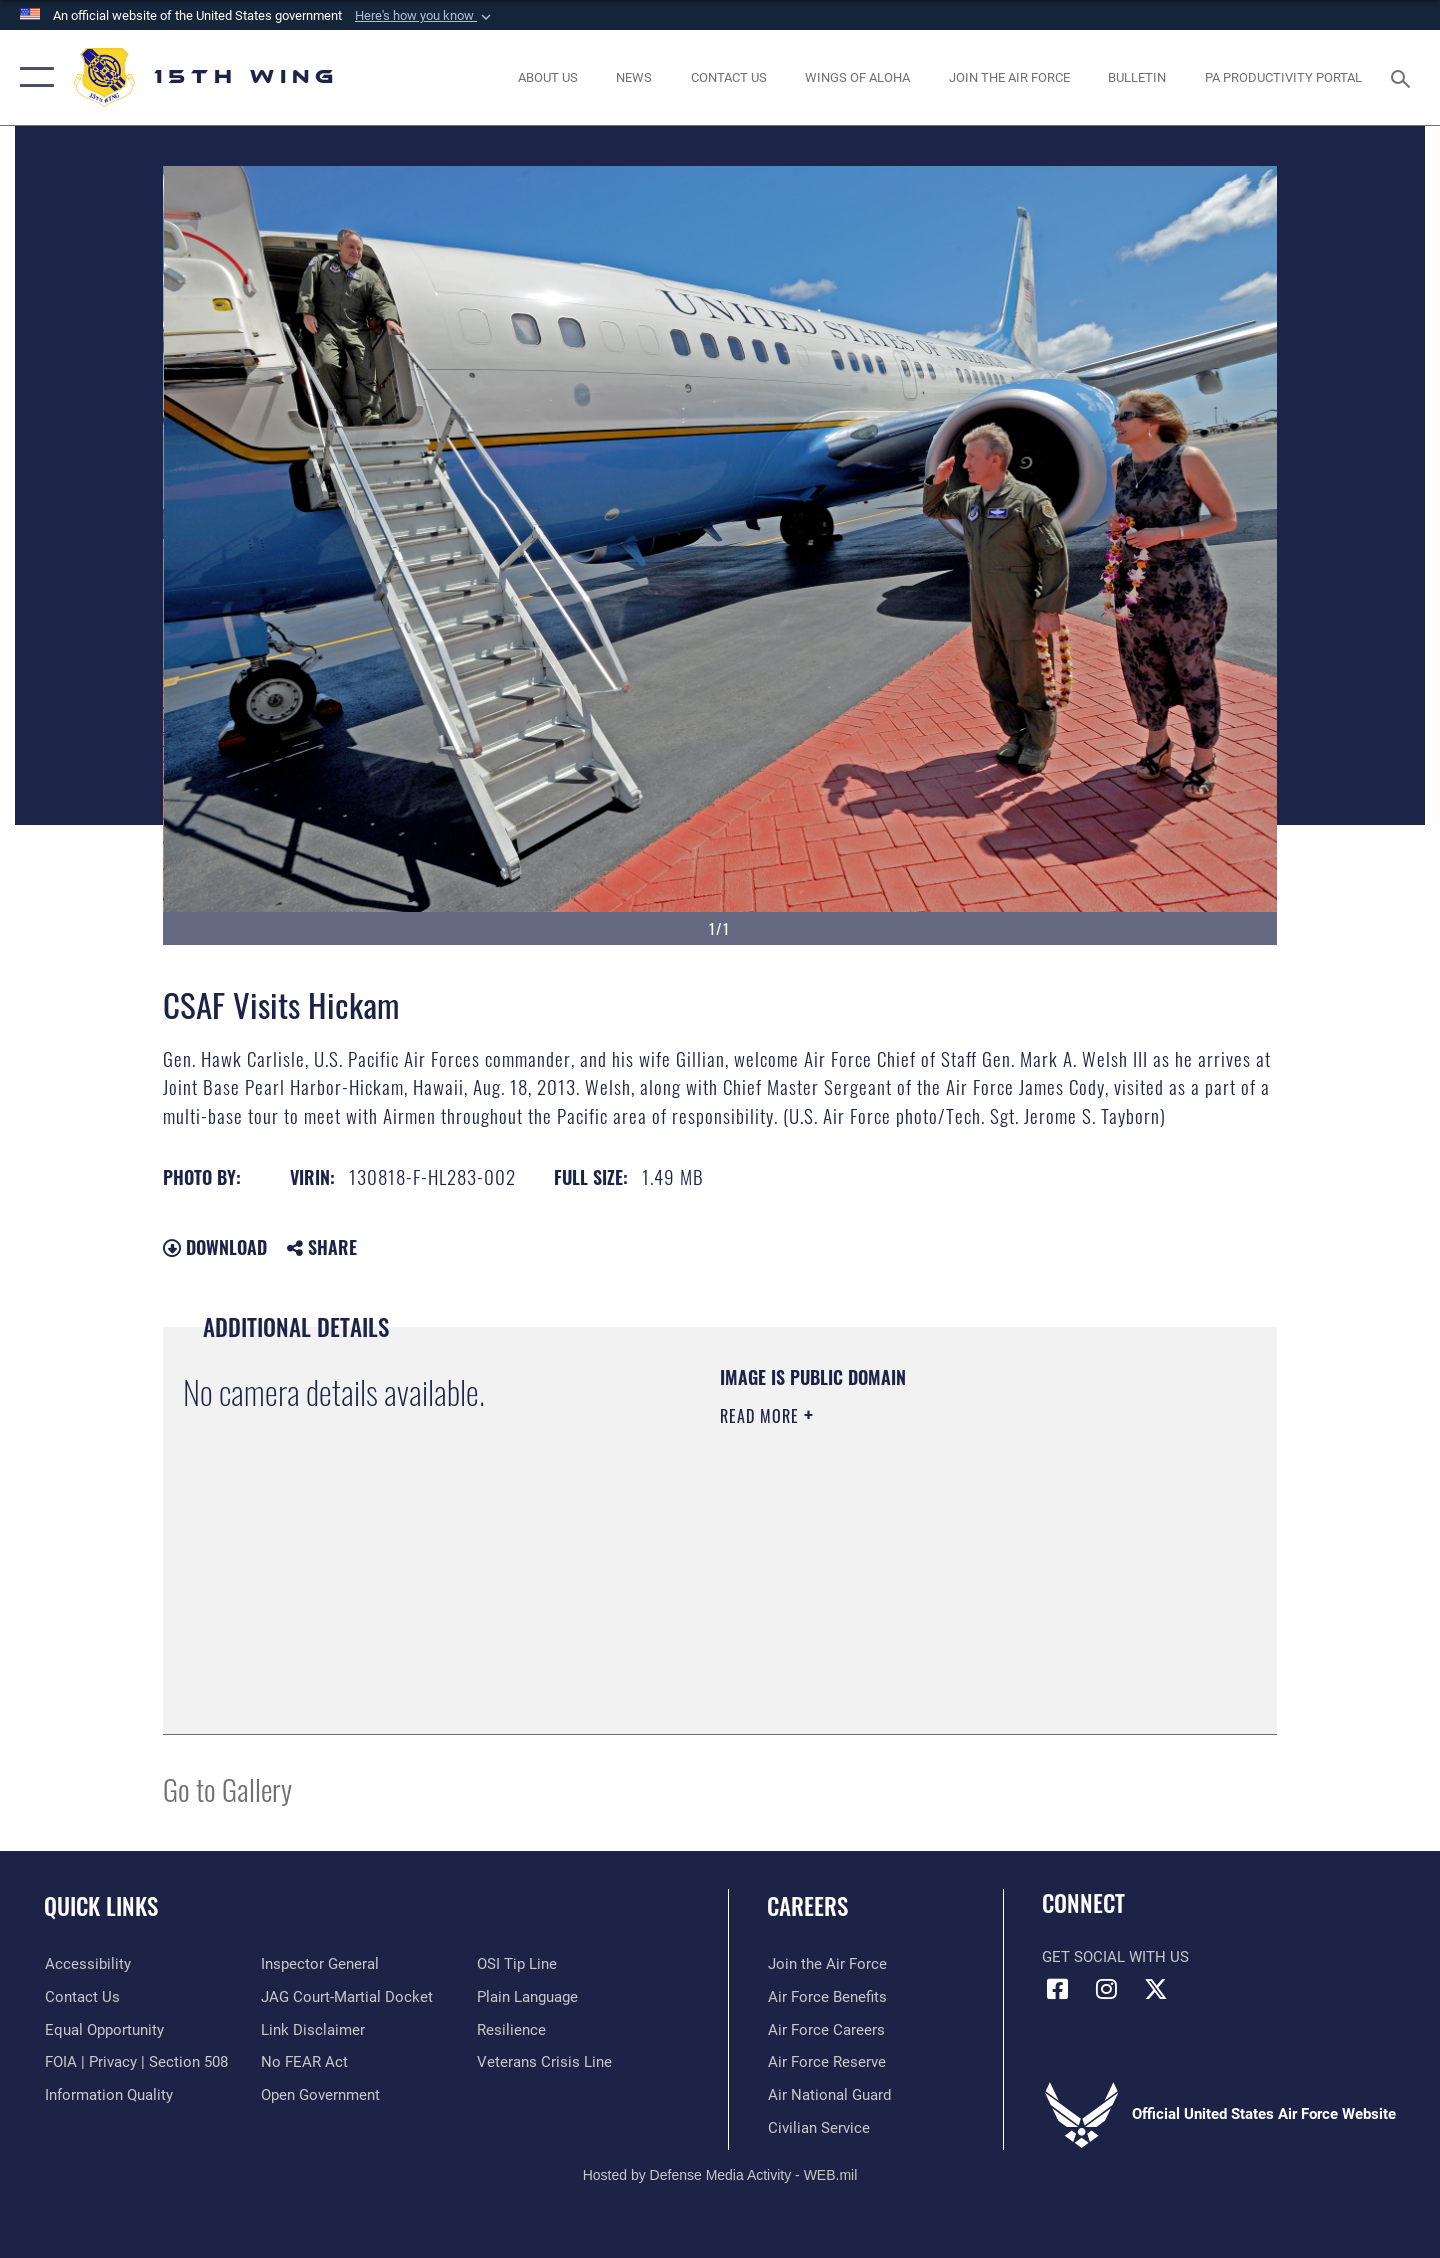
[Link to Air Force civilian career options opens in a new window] (818, 2128)
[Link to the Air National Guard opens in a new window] (828, 2095)
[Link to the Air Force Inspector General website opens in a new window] (320, 1964)
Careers (807, 1906)
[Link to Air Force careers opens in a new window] (825, 2030)
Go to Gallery (227, 1788)
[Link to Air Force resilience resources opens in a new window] (511, 2030)
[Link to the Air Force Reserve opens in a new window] (826, 2062)
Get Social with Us (1115, 1957)
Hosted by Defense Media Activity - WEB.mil (720, 2175)
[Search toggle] (1403, 77)
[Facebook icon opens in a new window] (1057, 1989)
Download (215, 1247)
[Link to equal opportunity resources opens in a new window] (103, 2030)
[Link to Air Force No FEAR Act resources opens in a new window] (304, 2062)
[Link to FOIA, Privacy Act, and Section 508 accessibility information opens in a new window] (135, 2062)
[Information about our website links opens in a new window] (313, 2030)
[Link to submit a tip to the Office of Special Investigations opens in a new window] (517, 1964)
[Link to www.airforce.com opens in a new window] (826, 1964)
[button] (425, 16)
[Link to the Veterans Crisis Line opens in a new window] (544, 2062)
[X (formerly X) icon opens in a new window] (1156, 1989)
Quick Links (101, 1906)
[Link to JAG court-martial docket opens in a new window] (347, 1997)
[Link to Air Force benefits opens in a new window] (826, 1997)
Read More (762, 1416)
